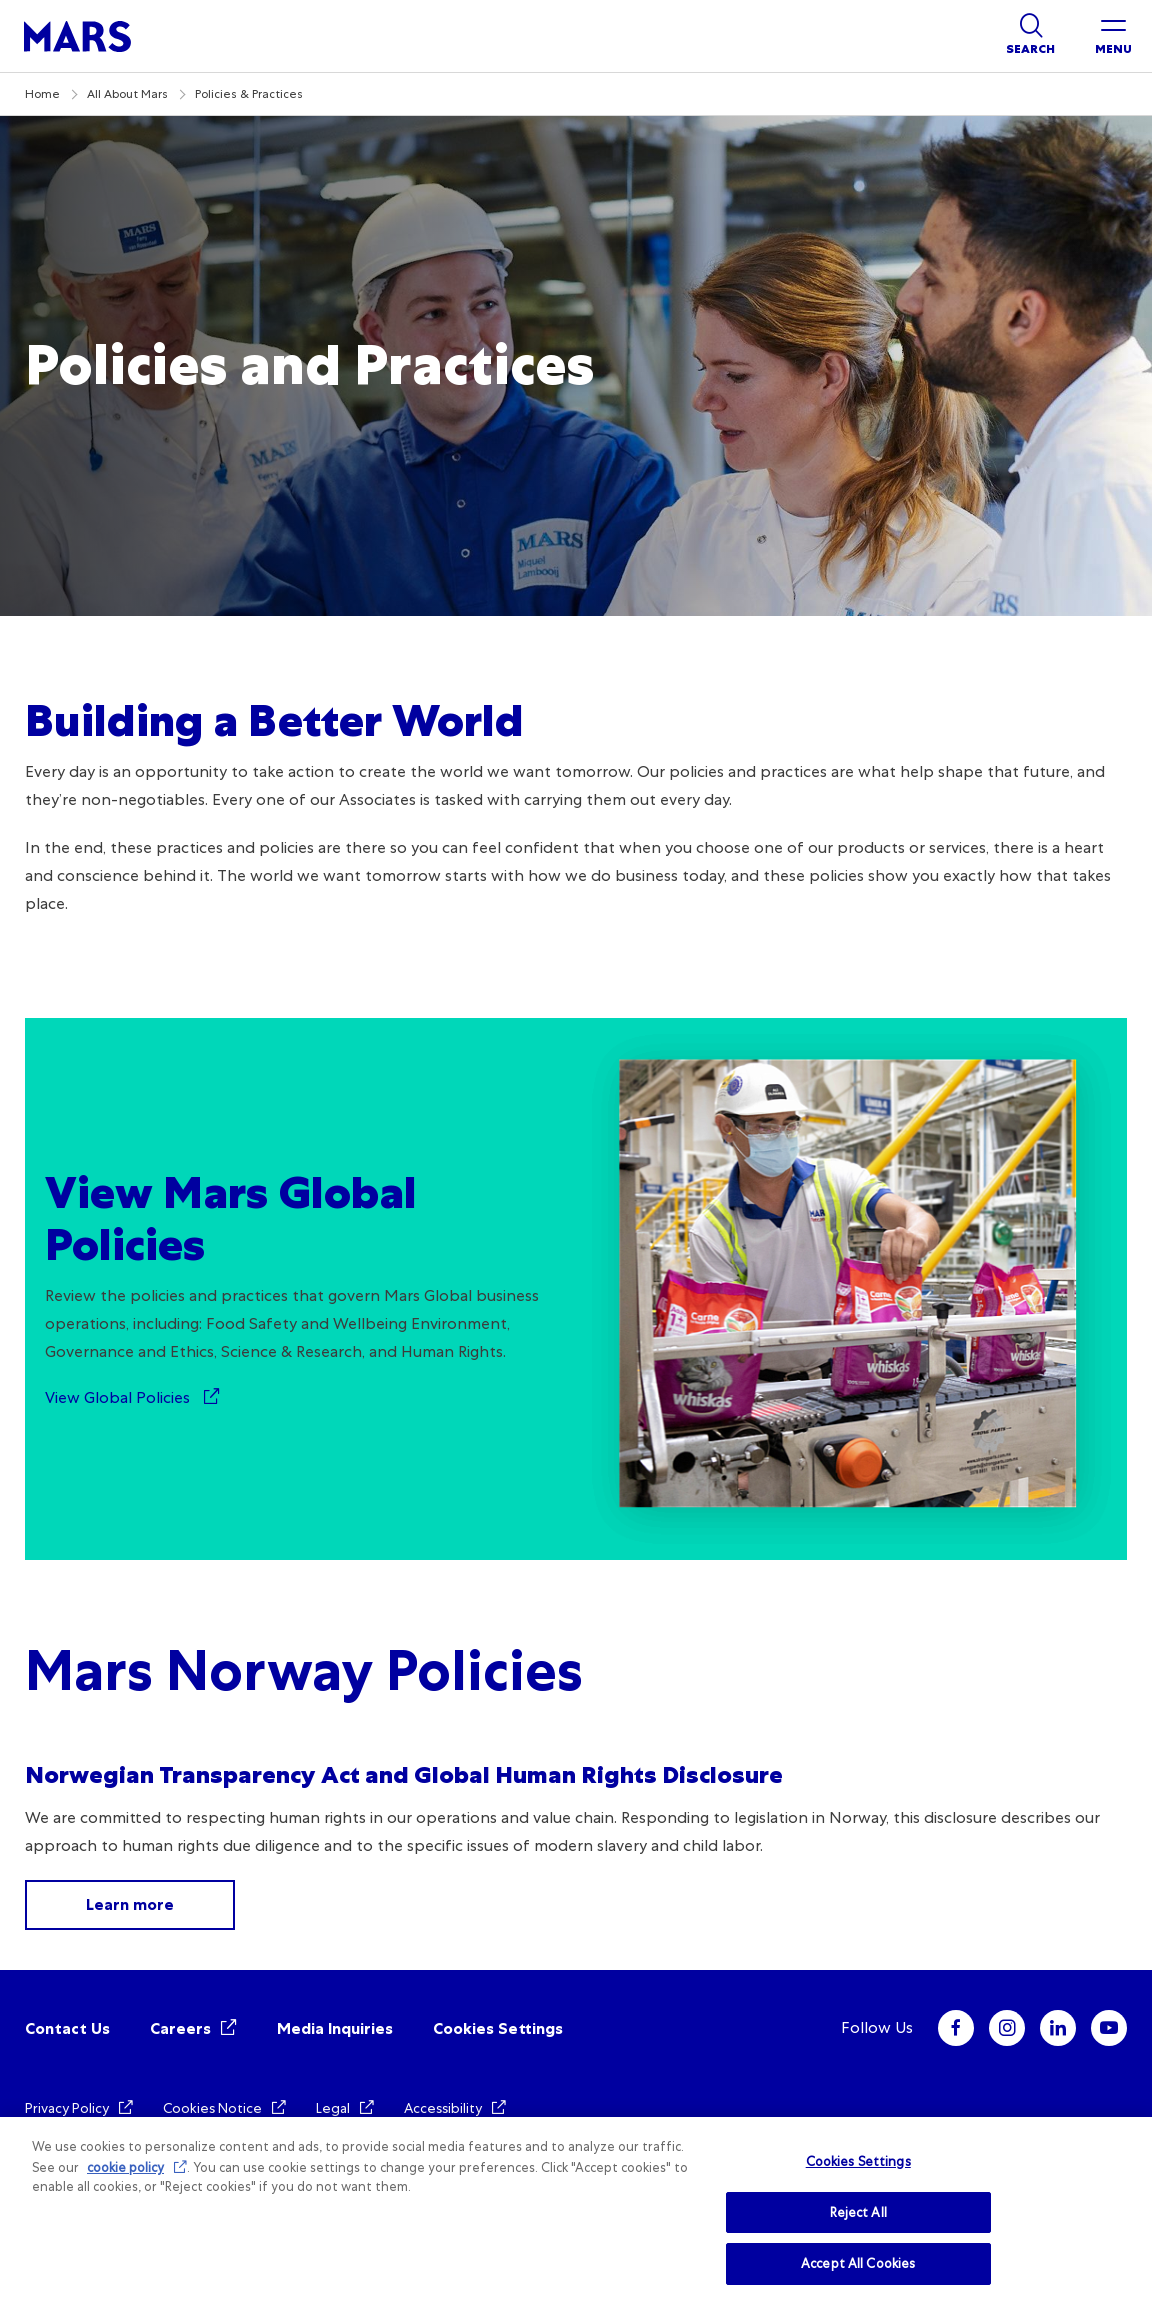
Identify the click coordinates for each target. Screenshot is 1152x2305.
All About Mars (127, 94)
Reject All (858, 2212)
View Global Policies (119, 1397)
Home (42, 94)
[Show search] (1030, 36)
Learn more (130, 1904)
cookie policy (125, 2167)
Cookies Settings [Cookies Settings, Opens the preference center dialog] (858, 2161)
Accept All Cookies (858, 2263)
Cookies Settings (498, 2028)
